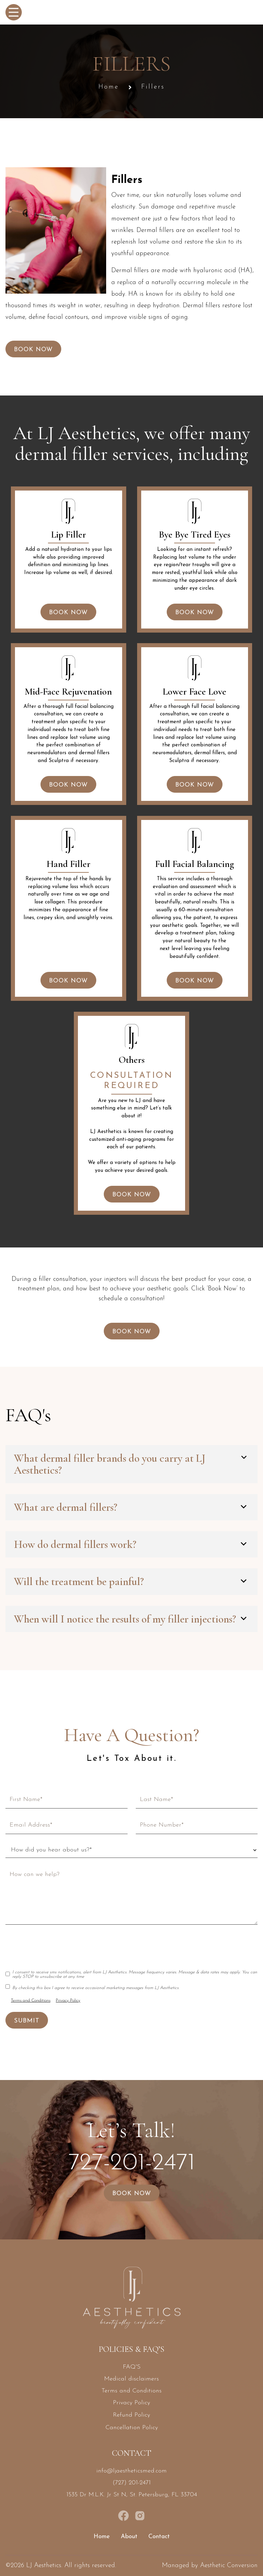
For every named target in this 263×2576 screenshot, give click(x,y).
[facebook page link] (123, 2515)
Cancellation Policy (131, 2427)
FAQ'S (132, 2367)
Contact (159, 2536)
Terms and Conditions (30, 2000)
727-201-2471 (131, 2163)
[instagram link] (139, 2515)
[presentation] (57, 1946)
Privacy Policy (68, 2000)
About (129, 2536)
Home (108, 87)
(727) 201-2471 (132, 2483)
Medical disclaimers (131, 2379)
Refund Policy (131, 2415)
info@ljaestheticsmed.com (131, 2471)
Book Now (33, 349)
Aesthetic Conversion (229, 2565)
